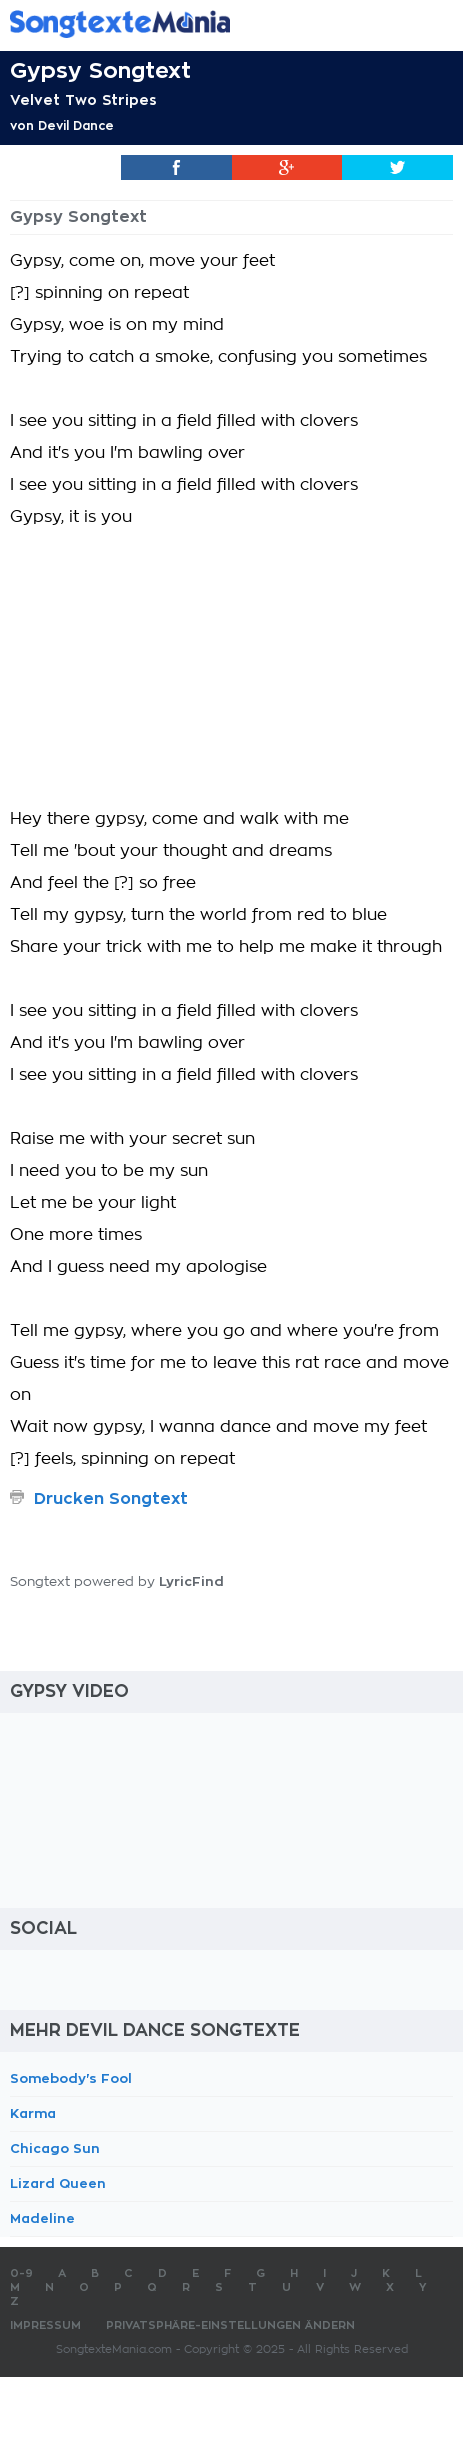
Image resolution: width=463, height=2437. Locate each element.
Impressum (45, 2325)
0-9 (21, 2273)
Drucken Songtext (111, 1499)
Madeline (42, 2218)
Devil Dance (76, 126)
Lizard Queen (58, 2183)
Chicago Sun (55, 2148)
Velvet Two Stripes (83, 100)
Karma (33, 2113)
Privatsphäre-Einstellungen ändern (230, 2325)
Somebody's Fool (71, 2078)
